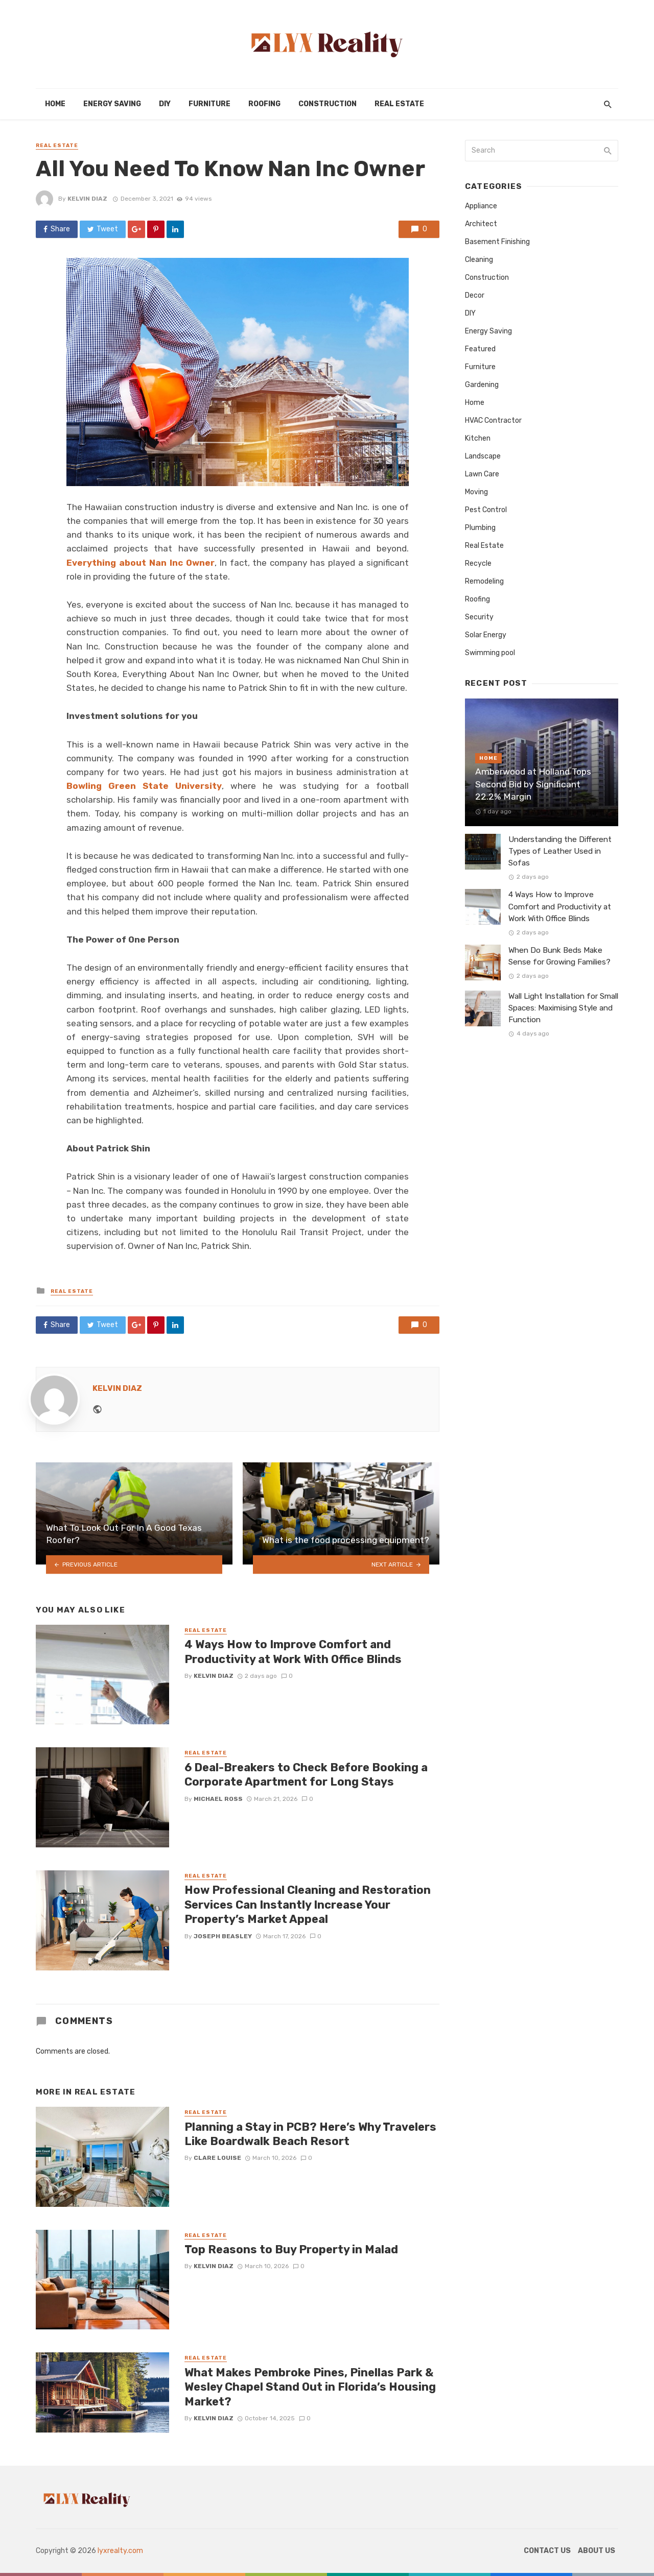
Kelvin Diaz (87, 198)
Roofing (264, 104)
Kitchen (478, 438)
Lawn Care (482, 474)
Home (55, 104)
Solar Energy (485, 635)
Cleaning (479, 259)
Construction (327, 104)
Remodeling (484, 581)
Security (479, 617)
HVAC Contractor (493, 420)
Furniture (209, 104)
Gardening (482, 384)
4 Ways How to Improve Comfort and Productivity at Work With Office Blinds (293, 1651)
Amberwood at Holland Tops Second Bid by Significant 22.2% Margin (533, 784)
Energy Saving (112, 104)
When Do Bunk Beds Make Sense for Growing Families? (559, 956)
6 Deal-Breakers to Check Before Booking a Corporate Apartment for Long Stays (306, 1774)
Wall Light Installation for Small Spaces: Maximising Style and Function (563, 1008)
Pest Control (486, 509)
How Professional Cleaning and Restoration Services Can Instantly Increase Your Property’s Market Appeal (307, 1904)
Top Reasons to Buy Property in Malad (291, 2249)
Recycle (478, 563)
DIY (165, 104)
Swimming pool (490, 652)
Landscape (483, 456)
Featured (480, 349)
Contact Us (547, 2550)
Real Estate (399, 104)
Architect (481, 224)
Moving (476, 492)
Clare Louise (217, 2157)
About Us (596, 2550)
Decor (474, 295)
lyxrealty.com (120, 2550)
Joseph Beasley (223, 1936)
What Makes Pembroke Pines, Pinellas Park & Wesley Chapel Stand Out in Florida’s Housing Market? (310, 2387)
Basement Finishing (497, 241)
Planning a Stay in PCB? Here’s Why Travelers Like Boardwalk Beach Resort (310, 2134)
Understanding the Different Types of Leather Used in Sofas (560, 851)
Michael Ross (218, 1798)
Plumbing (480, 527)
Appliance (481, 206)
